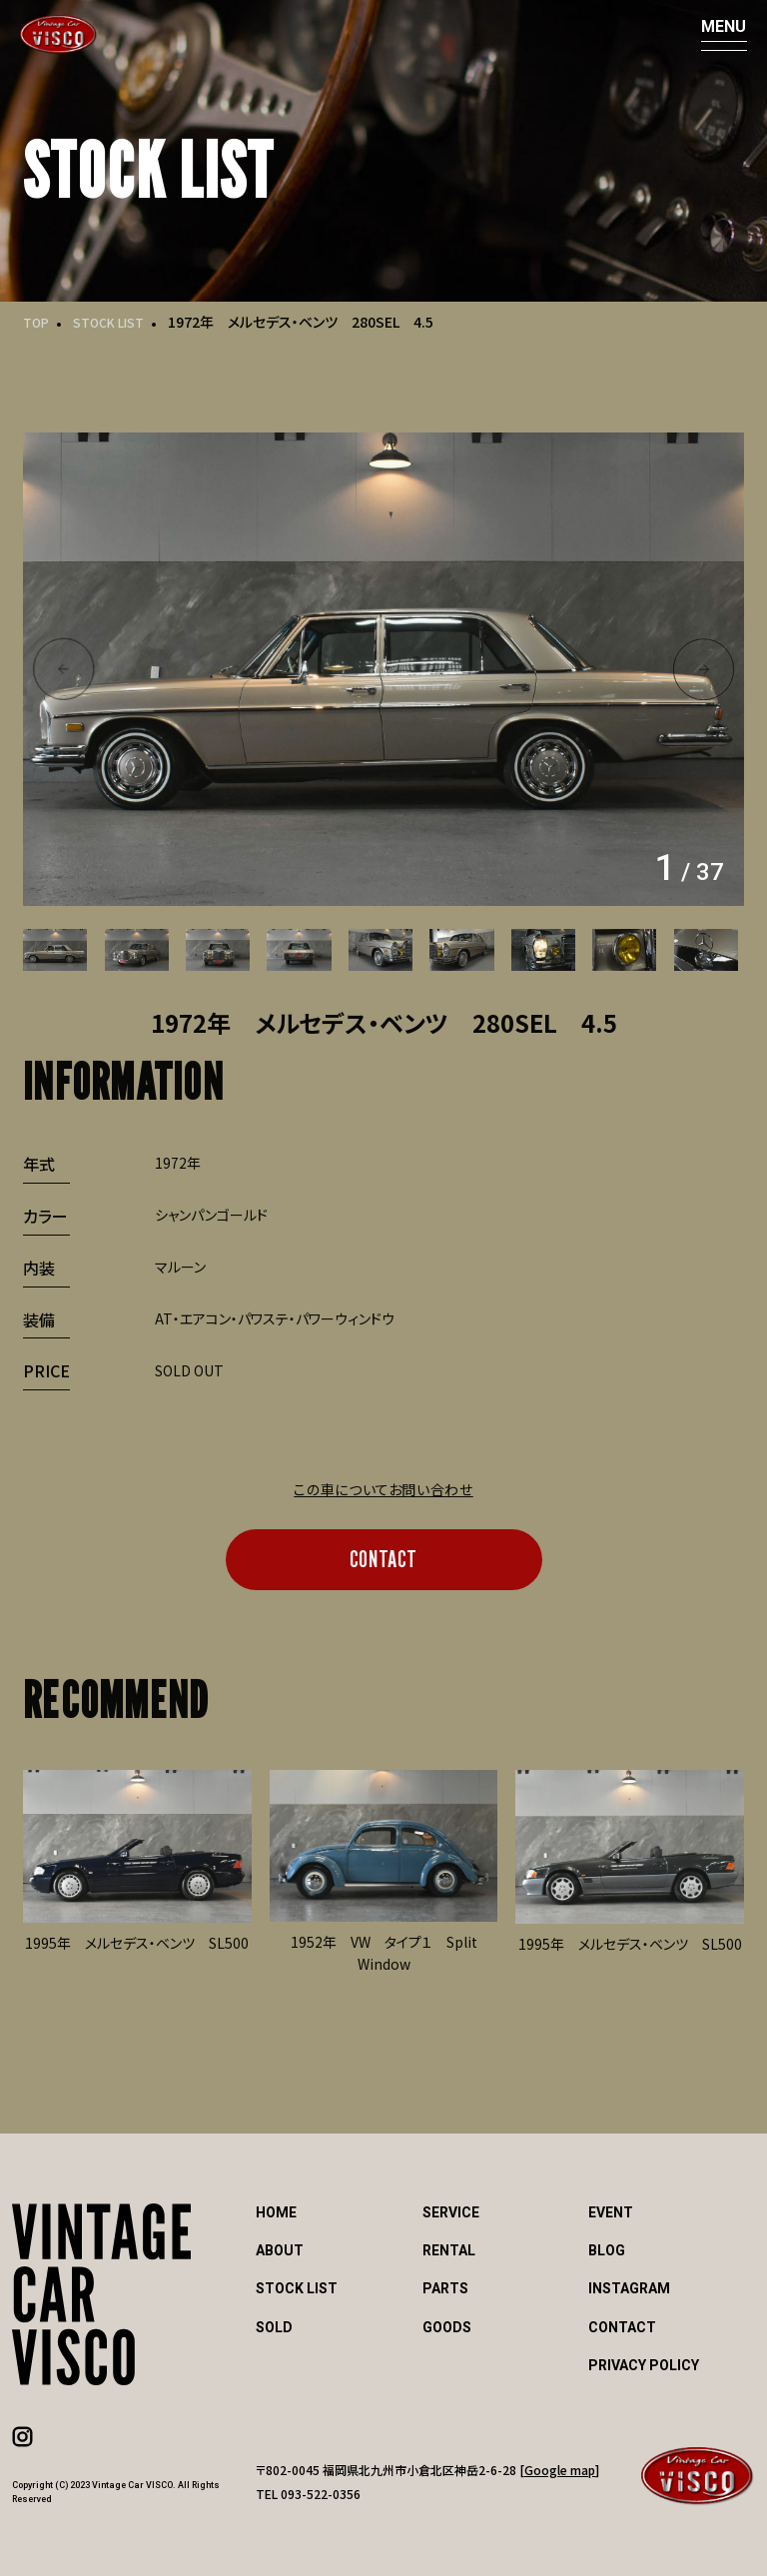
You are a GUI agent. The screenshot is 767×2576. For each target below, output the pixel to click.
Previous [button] (63, 669)
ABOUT (280, 2250)
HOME (276, 2212)
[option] (383, 669)
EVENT (610, 2212)
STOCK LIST (117, 322)
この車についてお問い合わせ (383, 1489)
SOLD (274, 2327)
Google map (559, 2469)
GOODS (446, 2327)
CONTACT (383, 1558)
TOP (38, 322)
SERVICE (450, 2212)
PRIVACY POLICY (643, 2365)
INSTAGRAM (629, 2288)
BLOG (606, 2250)
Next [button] (703, 669)
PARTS (445, 2288)
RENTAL (448, 2250)
